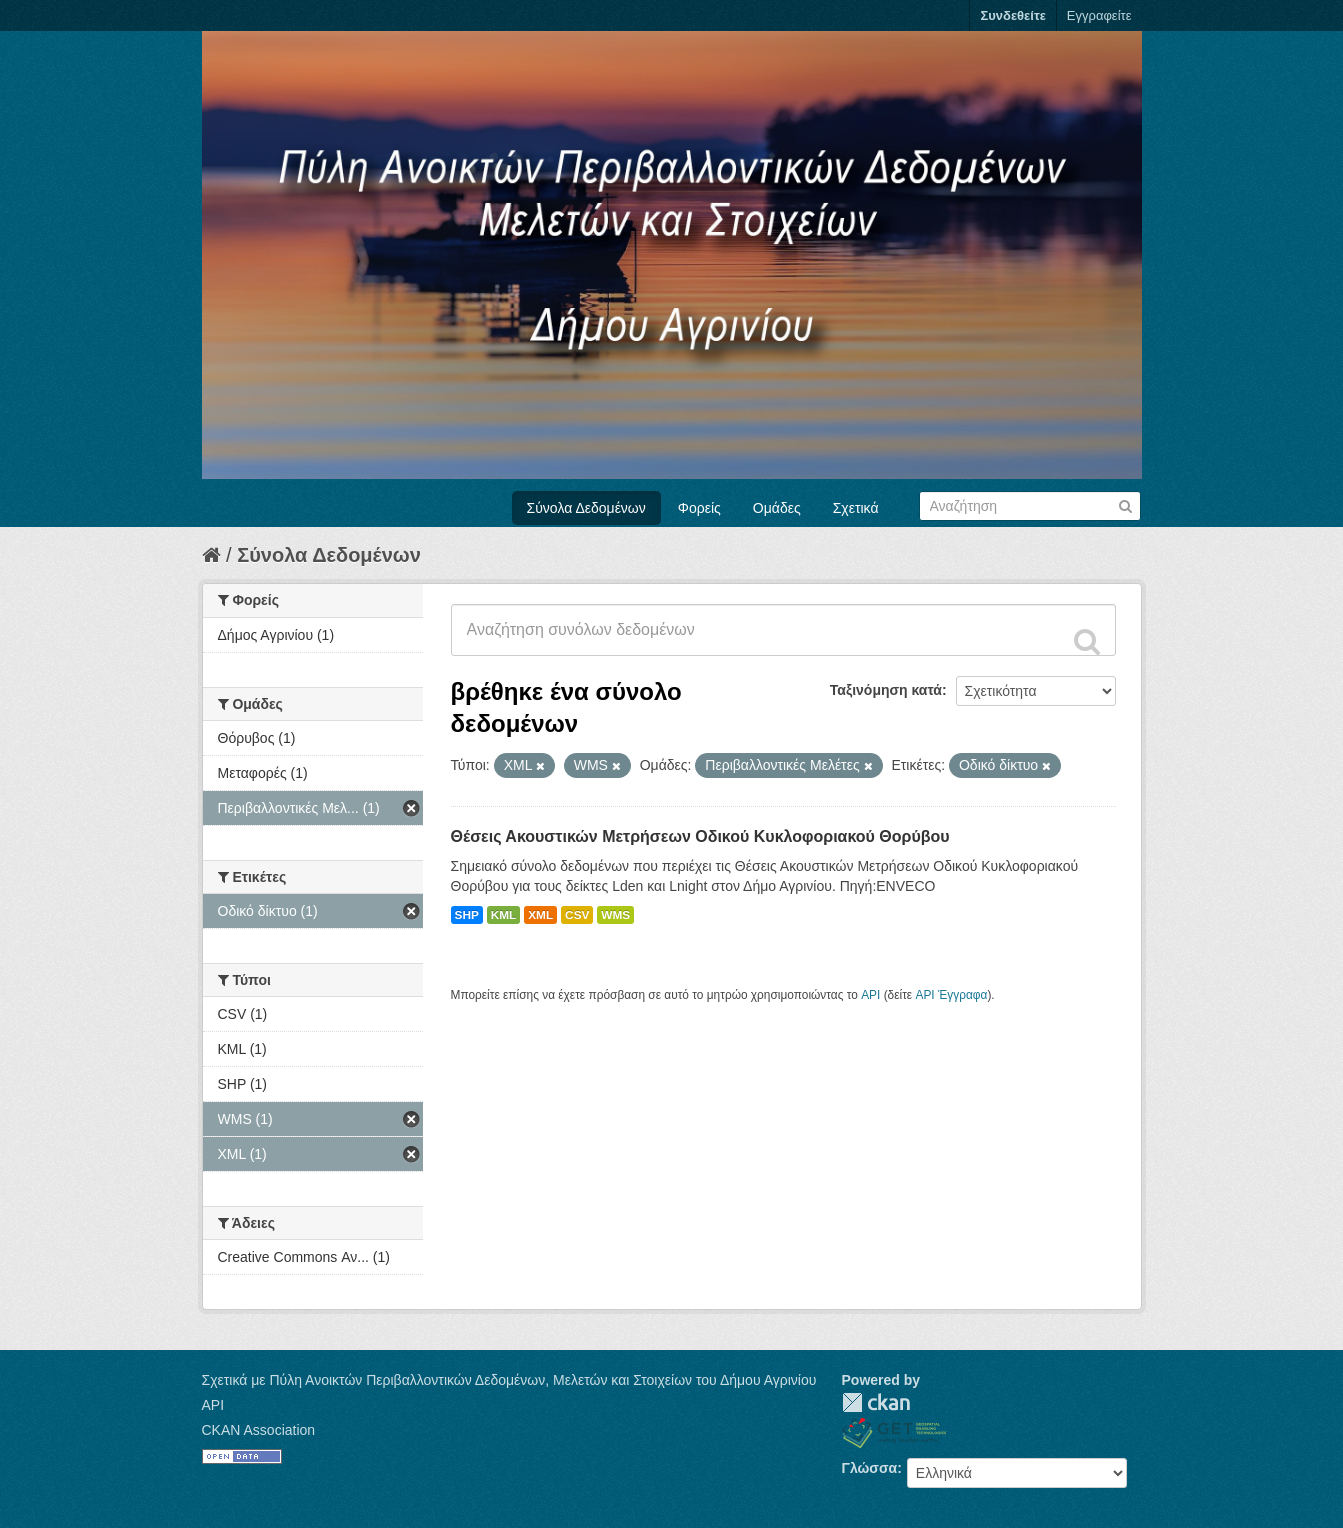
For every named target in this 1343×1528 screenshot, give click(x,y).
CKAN (876, 1402)
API (870, 995)
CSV (577, 915)
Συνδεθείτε (1012, 15)
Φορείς (699, 508)
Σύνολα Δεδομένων (586, 508)
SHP (467, 915)
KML (504, 915)
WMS (615, 915)
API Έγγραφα (951, 995)
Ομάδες (777, 508)
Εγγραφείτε (1099, 15)
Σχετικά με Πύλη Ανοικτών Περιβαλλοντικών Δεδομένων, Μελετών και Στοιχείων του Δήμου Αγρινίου (509, 1380)
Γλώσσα (870, 1468)
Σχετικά (856, 508)
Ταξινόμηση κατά (886, 690)
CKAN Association (259, 1430)
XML (540, 915)
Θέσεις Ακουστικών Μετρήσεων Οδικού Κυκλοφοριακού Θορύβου (700, 836)
